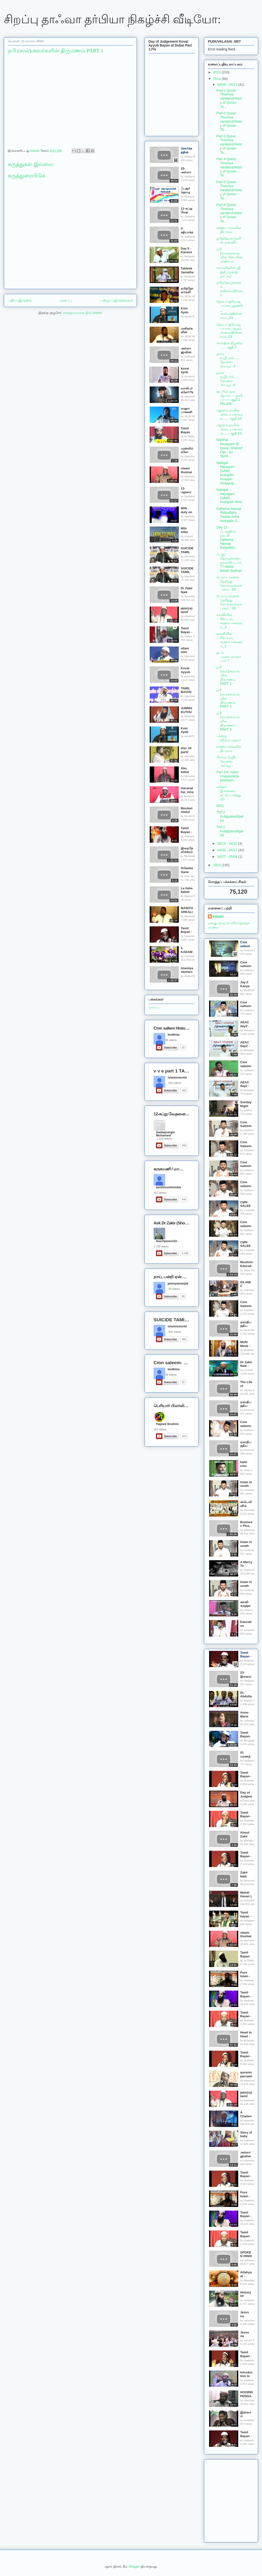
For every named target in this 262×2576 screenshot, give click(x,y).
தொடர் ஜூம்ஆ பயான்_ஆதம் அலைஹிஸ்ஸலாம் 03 (229, 331)
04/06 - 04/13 (227, 85)
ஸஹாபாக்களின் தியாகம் (228, 230)
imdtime (174, 1034)
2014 (217, 79)
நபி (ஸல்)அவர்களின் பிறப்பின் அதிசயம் (229, 255)
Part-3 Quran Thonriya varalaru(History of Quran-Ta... (229, 144)
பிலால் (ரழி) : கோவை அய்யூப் (226, 761)
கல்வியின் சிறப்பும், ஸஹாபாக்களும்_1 (229, 640)
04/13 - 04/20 (227, 843)
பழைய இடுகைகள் (116, 300)
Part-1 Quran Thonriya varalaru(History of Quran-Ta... (229, 98)
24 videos (174, 1288)
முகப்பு (65, 300)
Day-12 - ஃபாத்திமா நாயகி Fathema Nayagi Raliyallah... (226, 537)
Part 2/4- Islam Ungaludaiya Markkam (227, 776)
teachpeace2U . (167, 1241)
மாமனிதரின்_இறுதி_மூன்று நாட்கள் (228, 272)
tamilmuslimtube (168, 1187)
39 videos (171, 1040)
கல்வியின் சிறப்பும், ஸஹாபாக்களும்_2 (229, 621)
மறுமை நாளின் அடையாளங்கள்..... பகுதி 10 (229, 414)
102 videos (160, 1429)
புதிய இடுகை (20, 300)
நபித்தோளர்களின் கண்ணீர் (228, 240)
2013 (217, 72)
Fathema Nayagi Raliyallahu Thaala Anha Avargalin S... (228, 515)
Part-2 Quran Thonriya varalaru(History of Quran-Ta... (229, 121)
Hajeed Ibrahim (167, 1424)
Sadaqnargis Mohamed (165, 1133)
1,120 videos (164, 1138)
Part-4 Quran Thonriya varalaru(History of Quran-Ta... (229, 167)
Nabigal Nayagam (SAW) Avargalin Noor (229, 496)
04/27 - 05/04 (227, 857)
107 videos (160, 1192)
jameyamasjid (178, 1283)
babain (218, 916)
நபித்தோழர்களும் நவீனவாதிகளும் (229, 289)
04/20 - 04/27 (227, 850)
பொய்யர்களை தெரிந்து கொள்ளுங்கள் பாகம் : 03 (229, 583)
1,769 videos (161, 1246)
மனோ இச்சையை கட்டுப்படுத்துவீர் (228, 793)
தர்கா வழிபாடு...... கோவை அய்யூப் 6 (227, 360)
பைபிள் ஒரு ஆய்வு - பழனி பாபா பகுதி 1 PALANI (229, 398)
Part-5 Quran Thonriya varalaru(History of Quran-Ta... (229, 190)
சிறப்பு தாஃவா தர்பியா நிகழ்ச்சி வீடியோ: (112, 19)
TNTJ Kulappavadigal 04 (229, 816)
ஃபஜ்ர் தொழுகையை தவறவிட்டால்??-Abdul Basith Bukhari (229, 562)
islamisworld (177, 1077)
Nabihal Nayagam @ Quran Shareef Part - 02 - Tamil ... (229, 448)
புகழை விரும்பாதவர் (228, 738)
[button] (175, 160)
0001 (220, 806)
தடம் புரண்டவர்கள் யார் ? (228, 657)
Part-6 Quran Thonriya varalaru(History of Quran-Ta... (229, 213)
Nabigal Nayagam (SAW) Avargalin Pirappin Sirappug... (226, 473)
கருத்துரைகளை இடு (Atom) (82, 313)
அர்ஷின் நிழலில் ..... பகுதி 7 (229, 345)
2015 (217, 865)
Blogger (134, 2566)
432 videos (174, 1082)
